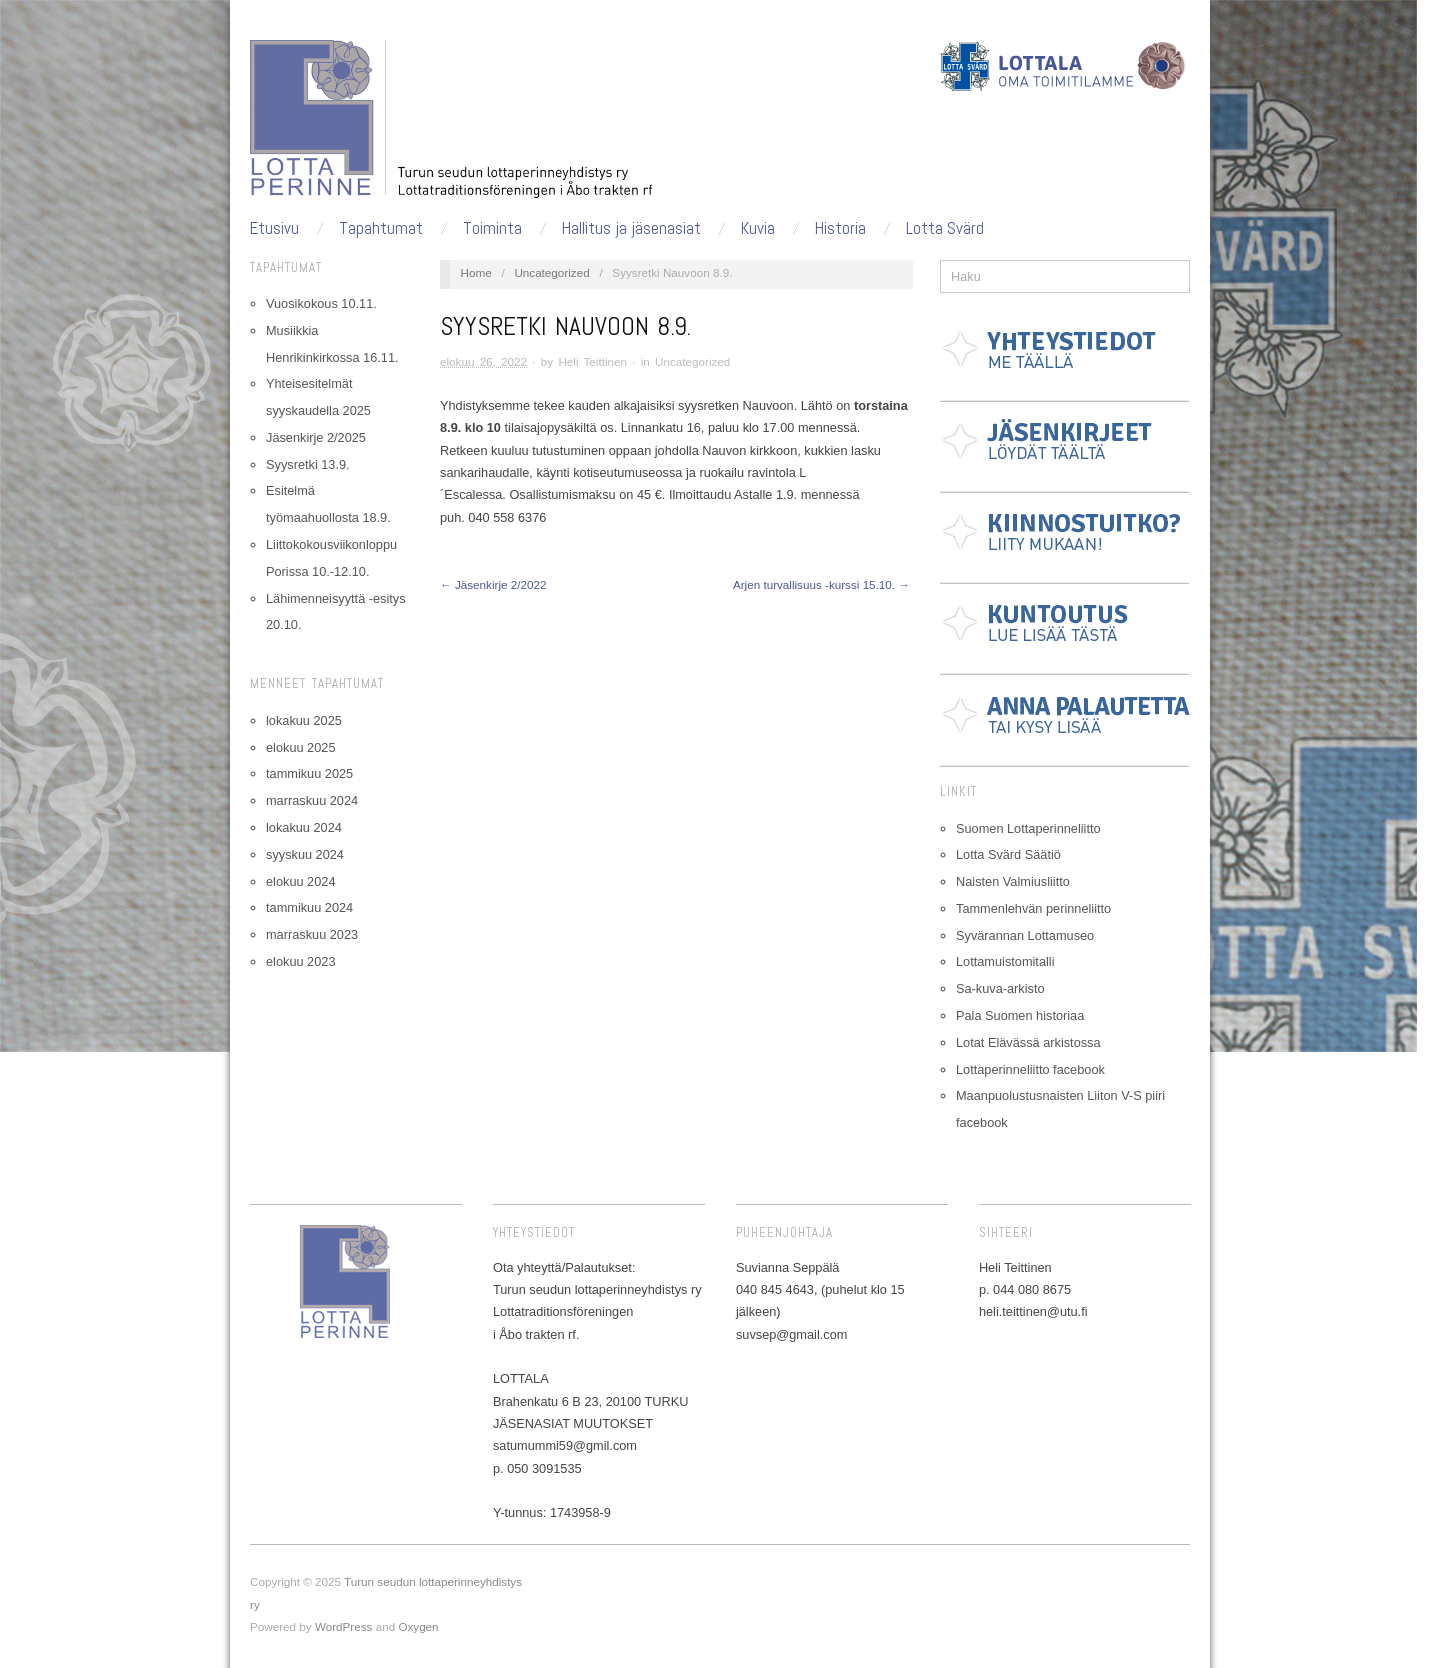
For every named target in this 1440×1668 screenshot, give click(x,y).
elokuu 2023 (300, 961)
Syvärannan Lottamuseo (1025, 935)
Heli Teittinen (592, 361)
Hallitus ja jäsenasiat (631, 228)
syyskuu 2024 (305, 854)
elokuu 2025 (300, 747)
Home (476, 272)
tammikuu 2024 (309, 907)
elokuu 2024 (300, 881)
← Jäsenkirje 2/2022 (493, 584)
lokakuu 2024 (304, 827)
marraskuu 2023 (312, 934)
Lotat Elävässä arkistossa (1028, 1042)
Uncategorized (551, 272)
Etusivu (274, 228)
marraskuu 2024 (312, 800)
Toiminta (492, 228)
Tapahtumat (381, 228)
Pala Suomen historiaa (1020, 1015)
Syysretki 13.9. (308, 464)
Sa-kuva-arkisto (1000, 988)
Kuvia (758, 228)
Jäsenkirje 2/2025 (316, 437)
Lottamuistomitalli (1005, 961)
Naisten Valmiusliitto (1013, 881)
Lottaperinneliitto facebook (1030, 1069)
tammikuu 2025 (309, 773)
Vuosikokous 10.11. (321, 303)
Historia (840, 228)
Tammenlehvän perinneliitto (1033, 908)
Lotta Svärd (945, 228)
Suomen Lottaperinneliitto (1028, 828)
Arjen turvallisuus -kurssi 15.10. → (821, 584)
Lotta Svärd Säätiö (1008, 854)
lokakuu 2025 (304, 720)
